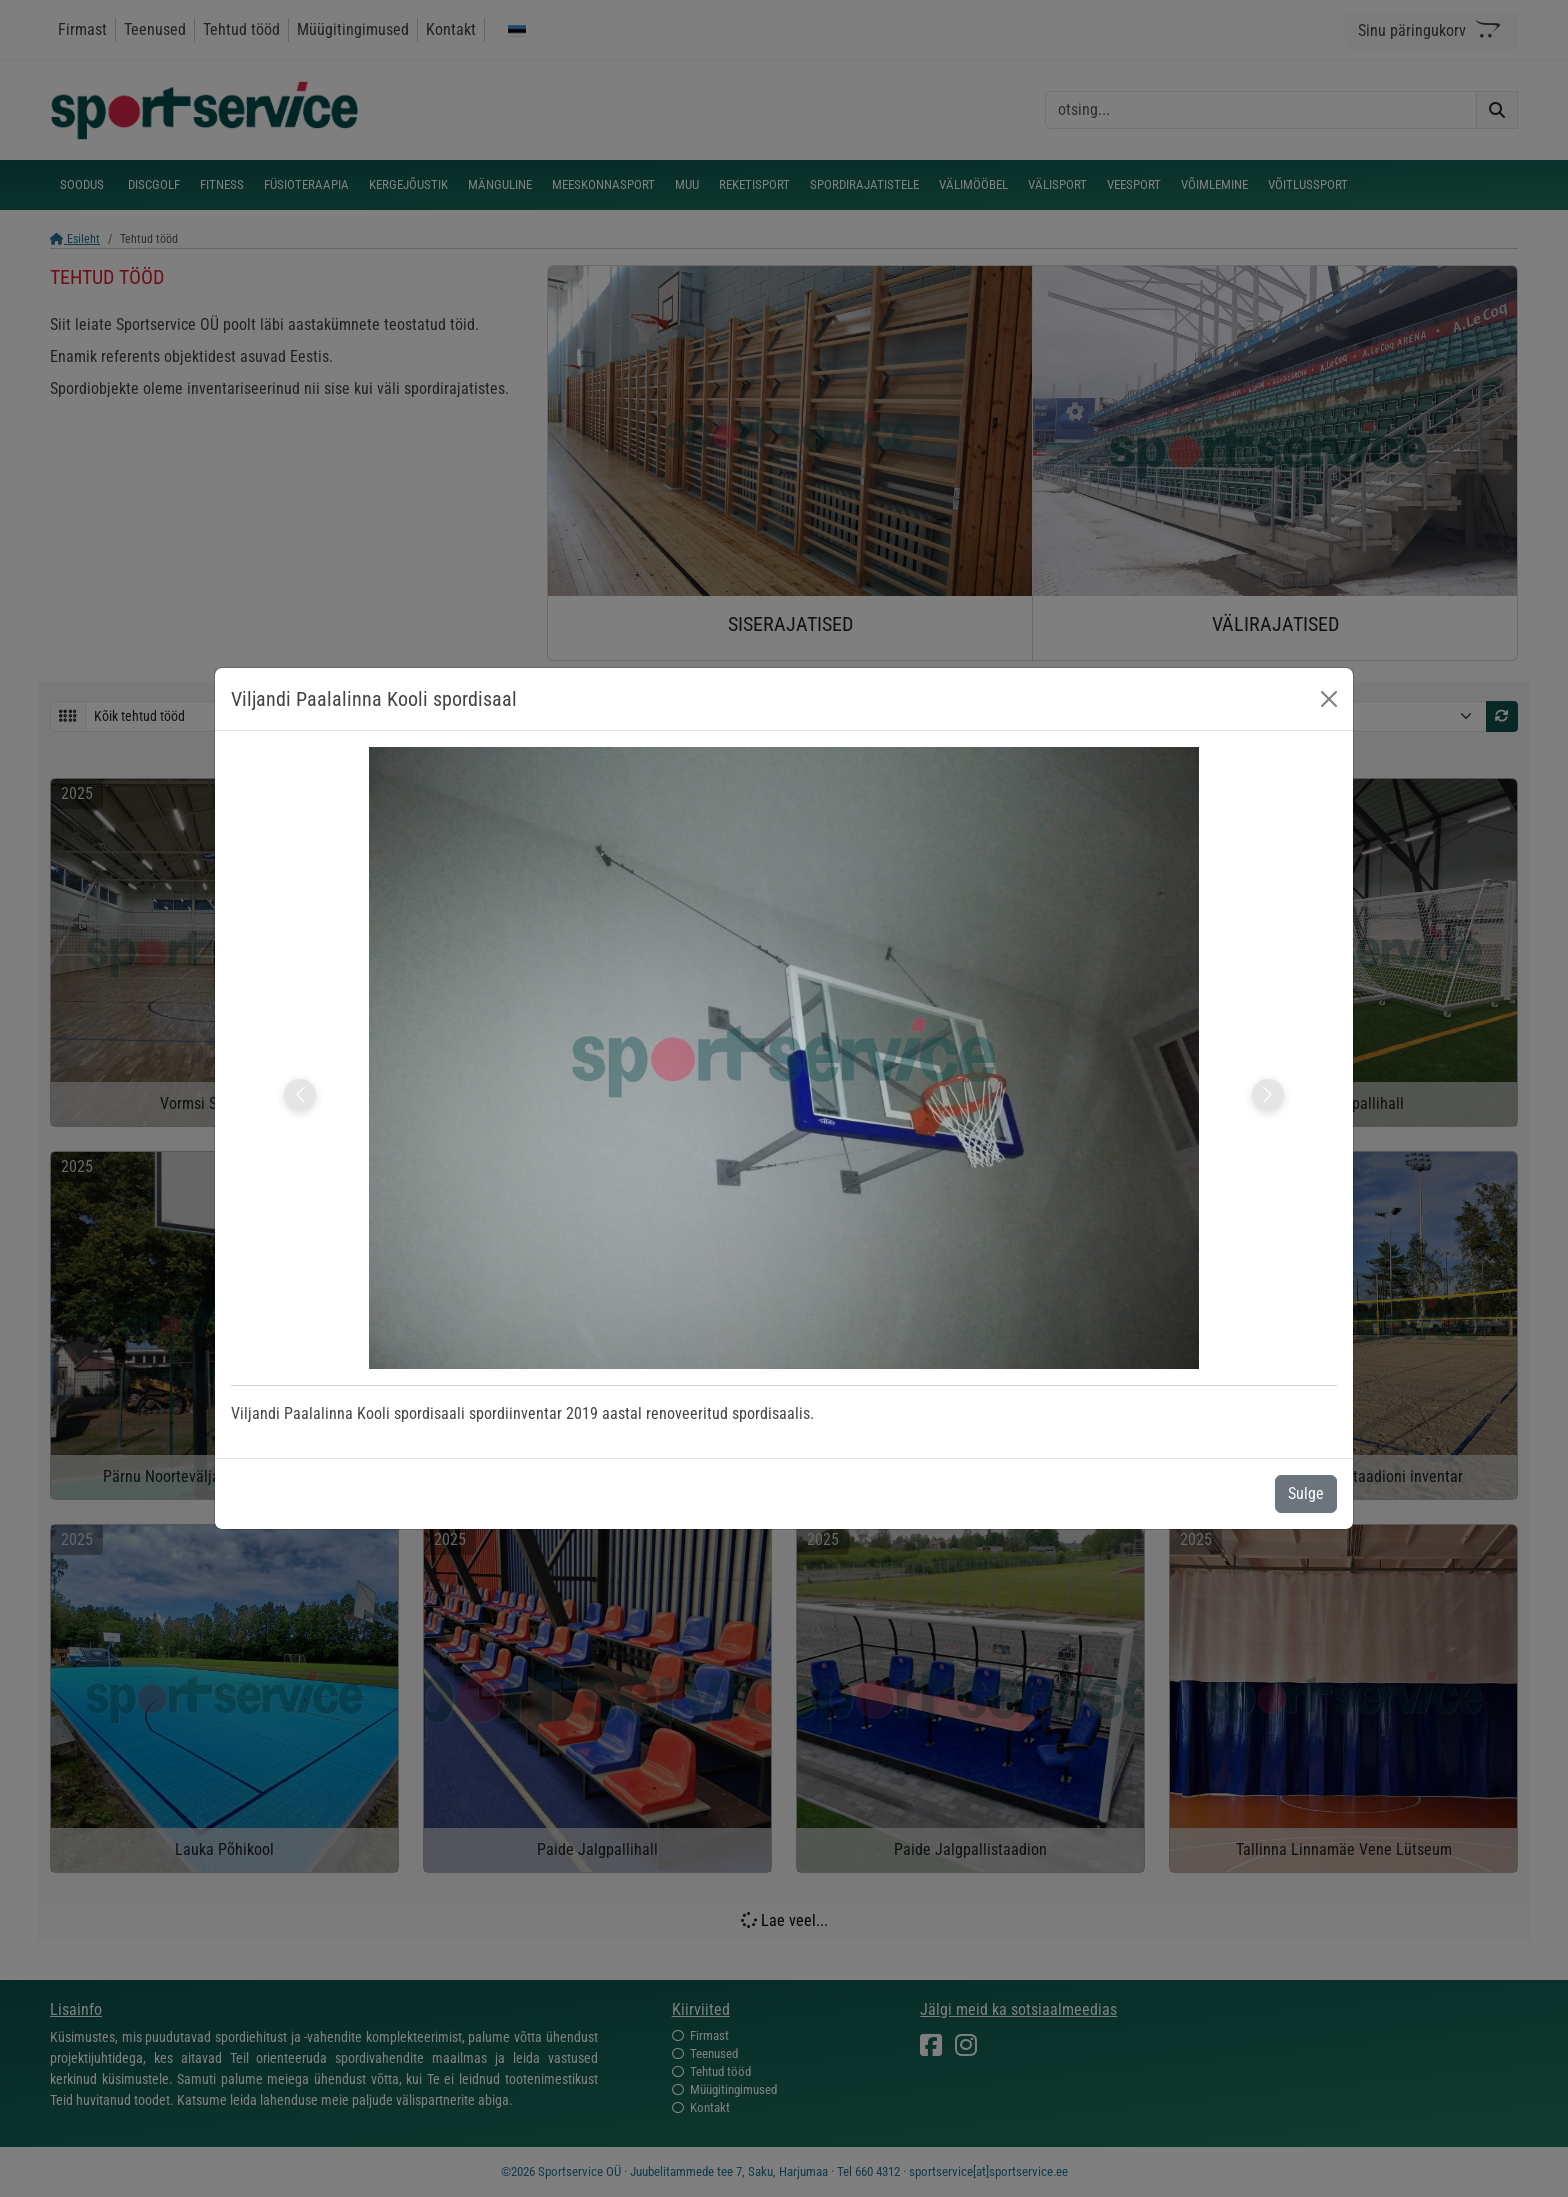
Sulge (1306, 1493)
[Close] (1329, 699)
